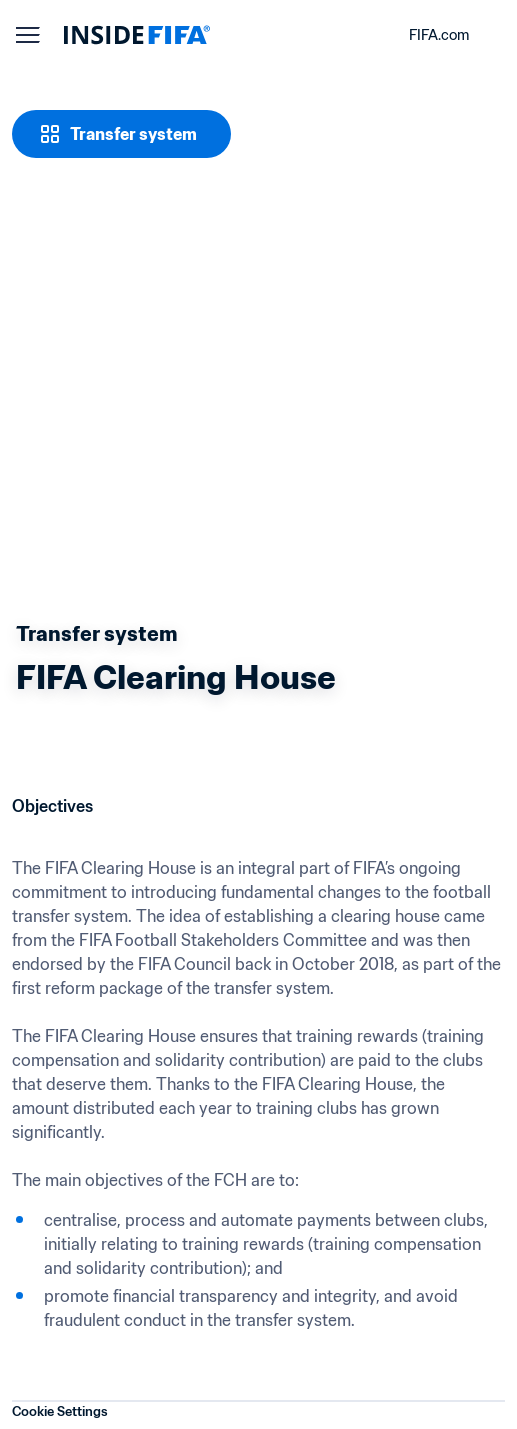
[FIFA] (137, 35)
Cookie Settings (60, 1411)
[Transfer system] (121, 134)
